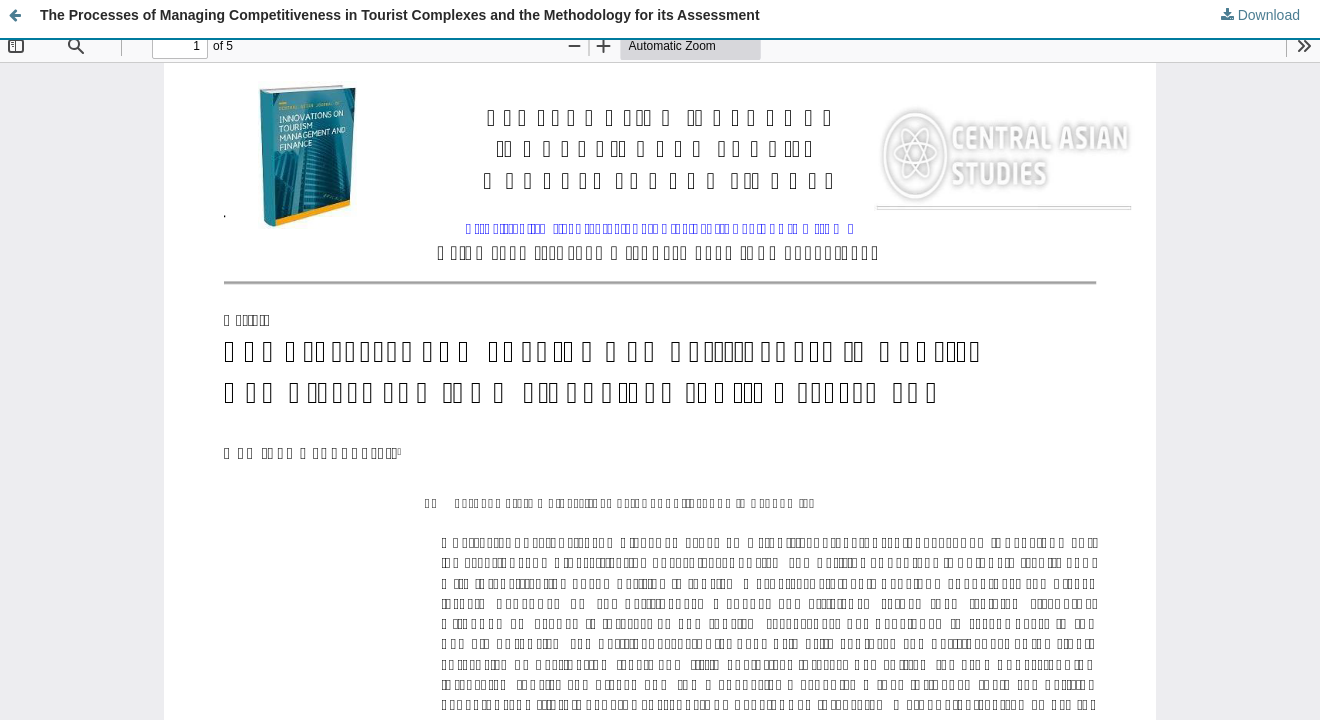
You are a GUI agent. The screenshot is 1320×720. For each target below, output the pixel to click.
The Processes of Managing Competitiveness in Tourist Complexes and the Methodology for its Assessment (400, 15)
